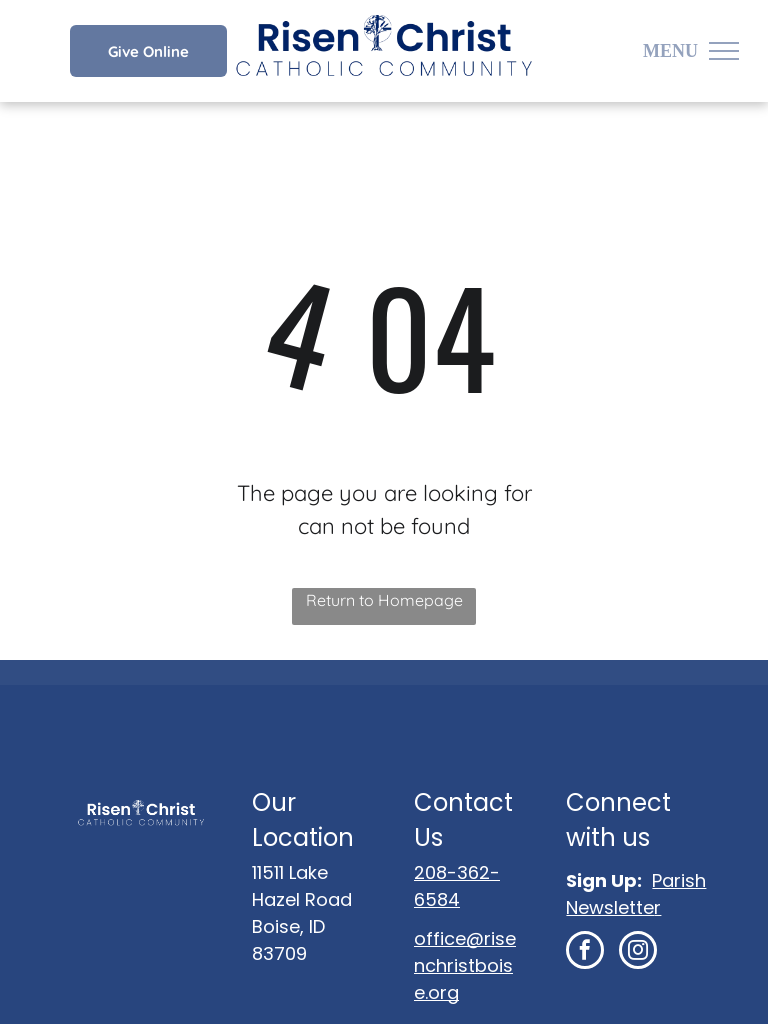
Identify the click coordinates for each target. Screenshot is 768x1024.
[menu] (724, 51)
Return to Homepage (384, 600)
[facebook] (585, 952)
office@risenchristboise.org (465, 965)
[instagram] (638, 952)
